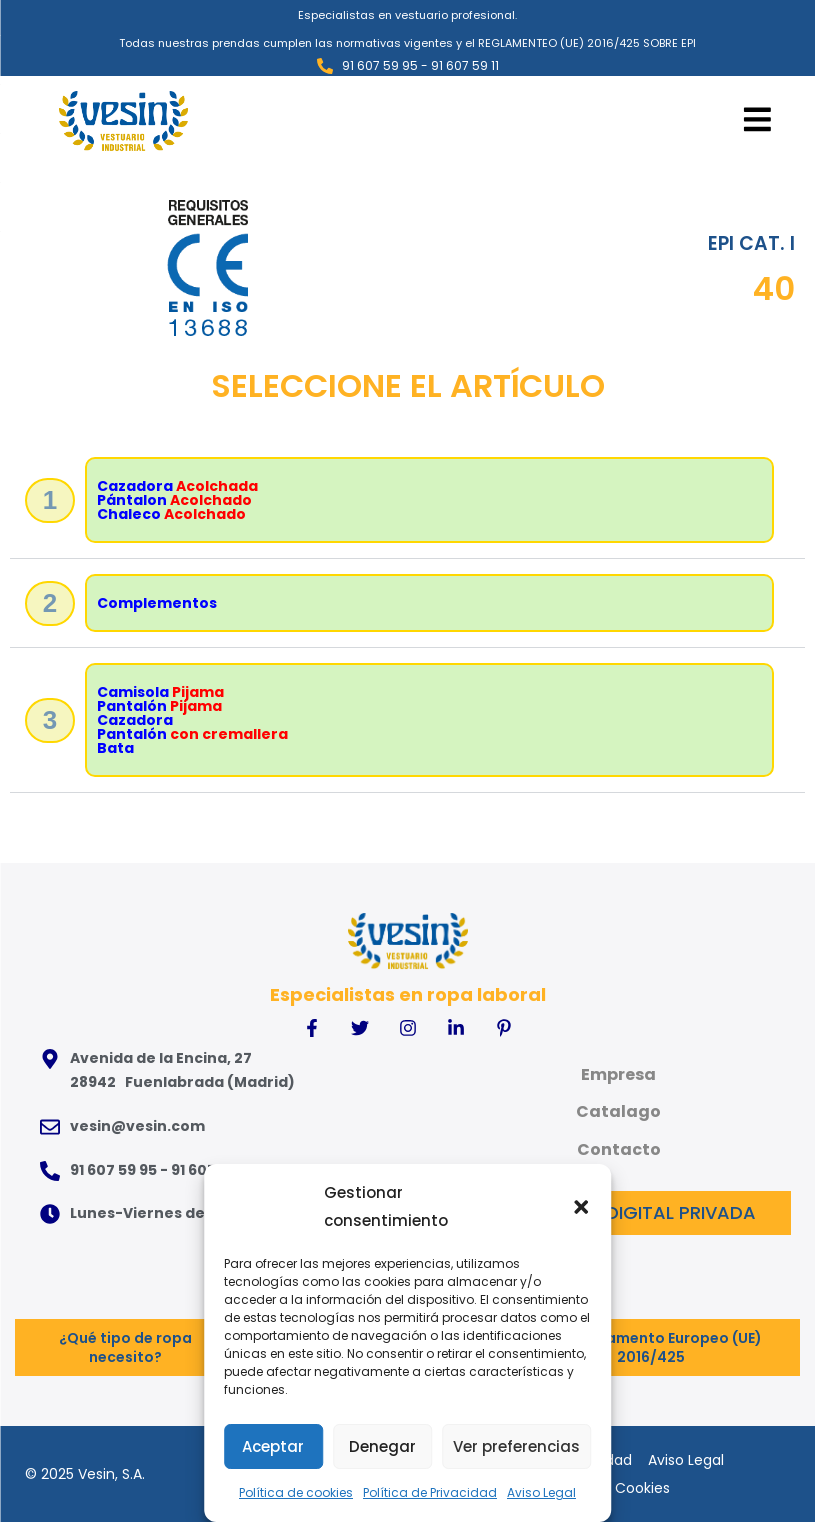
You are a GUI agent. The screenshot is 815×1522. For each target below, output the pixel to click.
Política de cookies (296, 1492)
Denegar (382, 1446)
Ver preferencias (516, 1446)
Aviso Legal (541, 1492)
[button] (581, 1207)
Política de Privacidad (430, 1492)
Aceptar (273, 1446)
